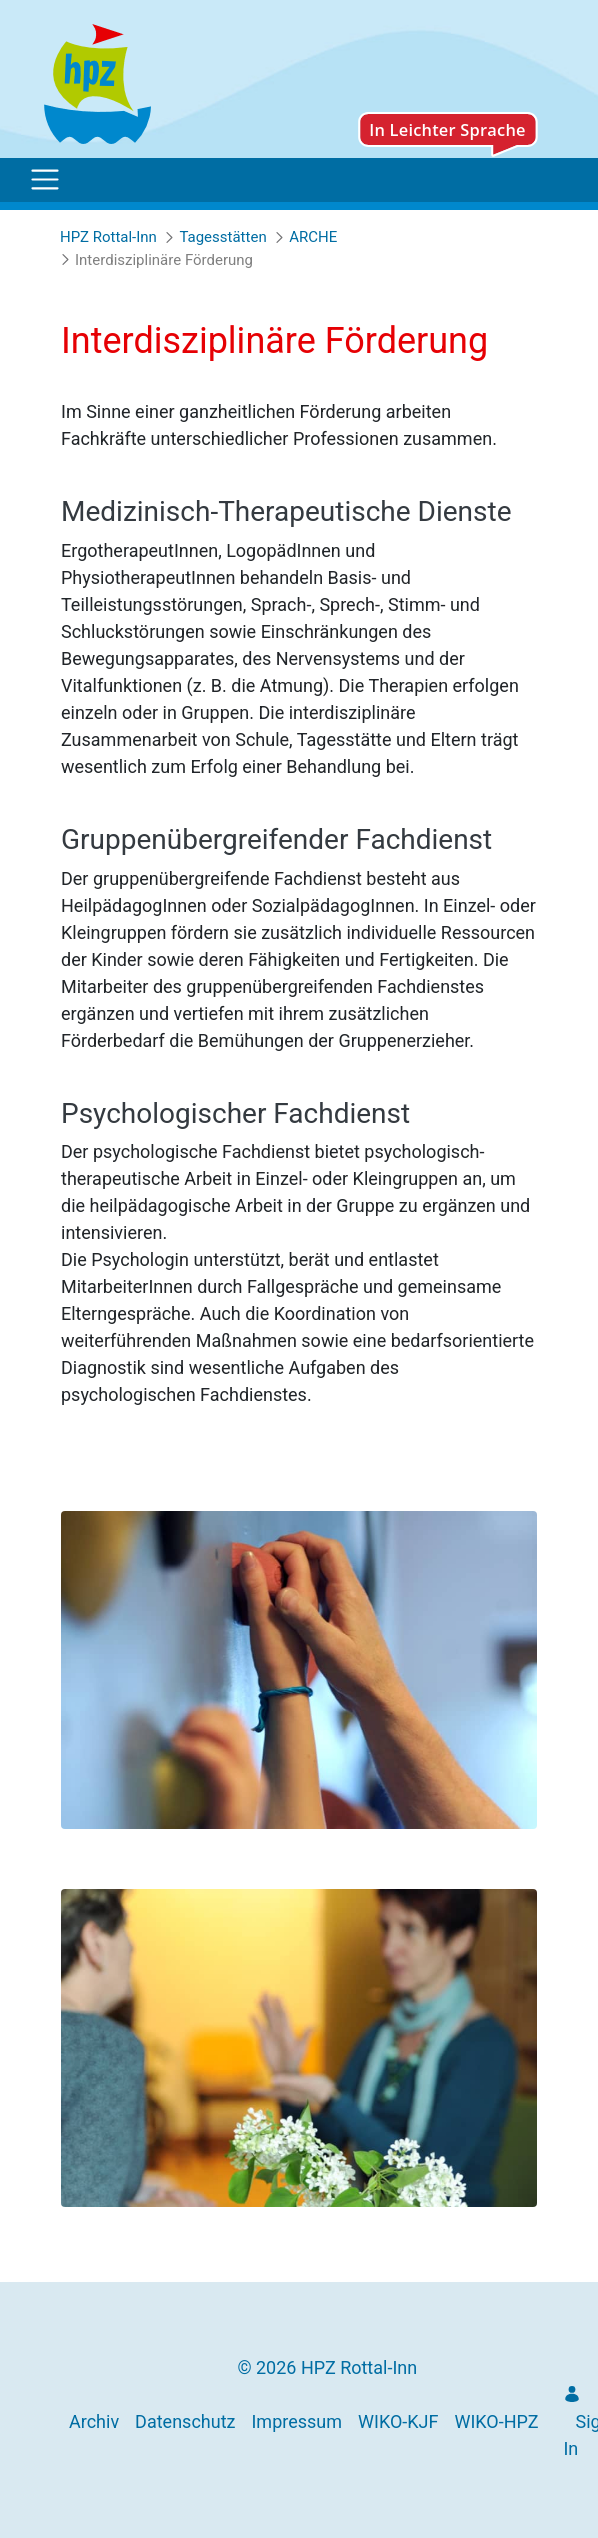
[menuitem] (94, 2421)
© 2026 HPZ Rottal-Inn (327, 2367)
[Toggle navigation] (45, 180)
